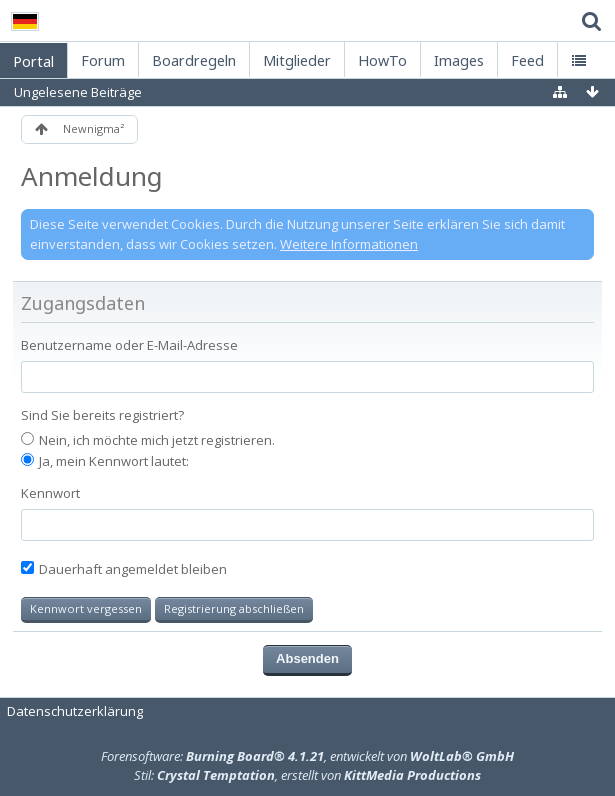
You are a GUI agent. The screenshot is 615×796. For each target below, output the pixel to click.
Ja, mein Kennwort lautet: (105, 461)
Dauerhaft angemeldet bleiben (124, 569)
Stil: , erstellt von (307, 775)
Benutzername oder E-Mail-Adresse (129, 345)
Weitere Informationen (349, 244)
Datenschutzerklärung (75, 711)
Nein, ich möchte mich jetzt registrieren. (148, 440)
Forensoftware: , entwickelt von (307, 756)
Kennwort (50, 493)
